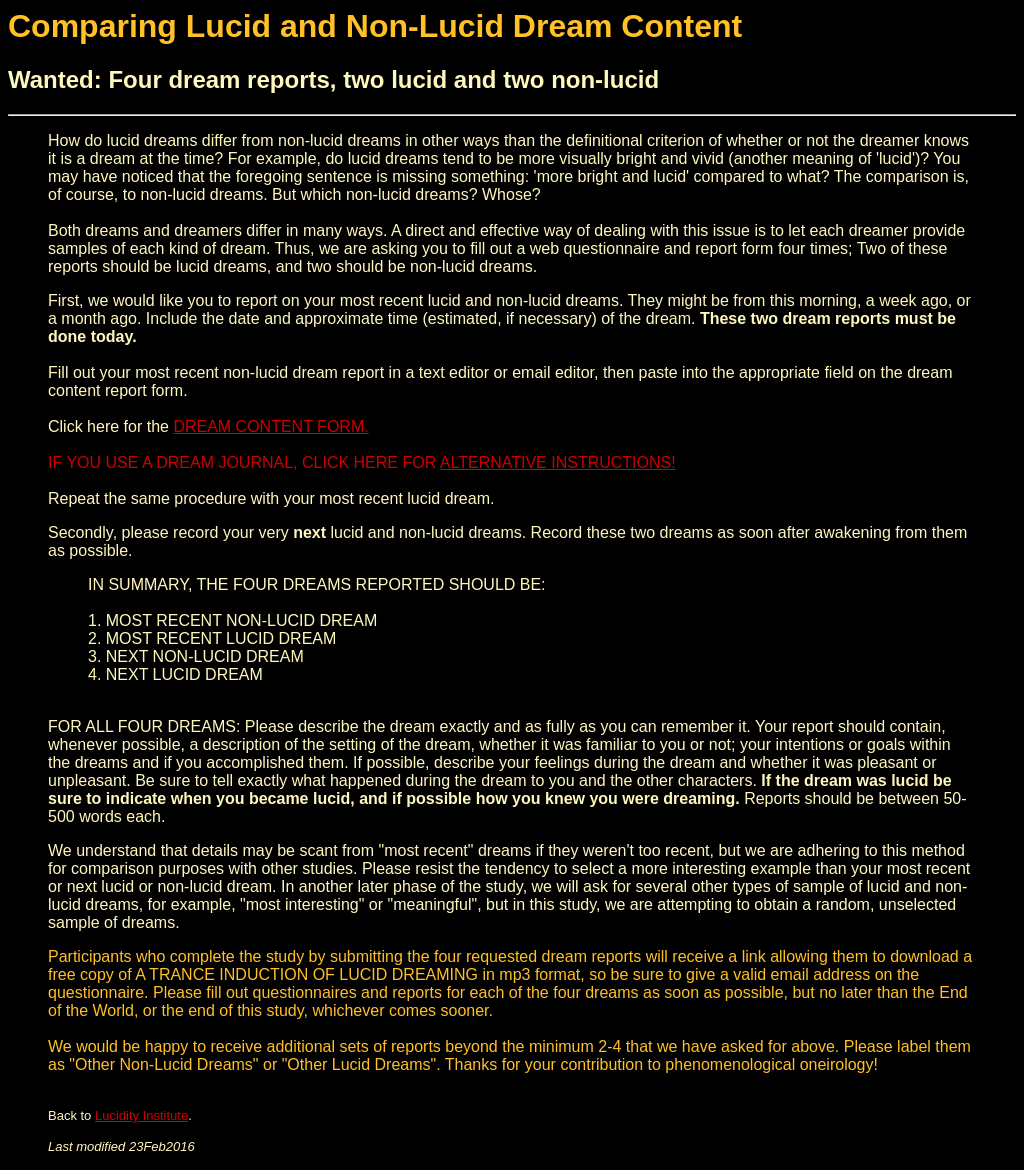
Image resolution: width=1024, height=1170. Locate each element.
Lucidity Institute (141, 1115)
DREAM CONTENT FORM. (270, 426)
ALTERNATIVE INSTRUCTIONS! (558, 462)
